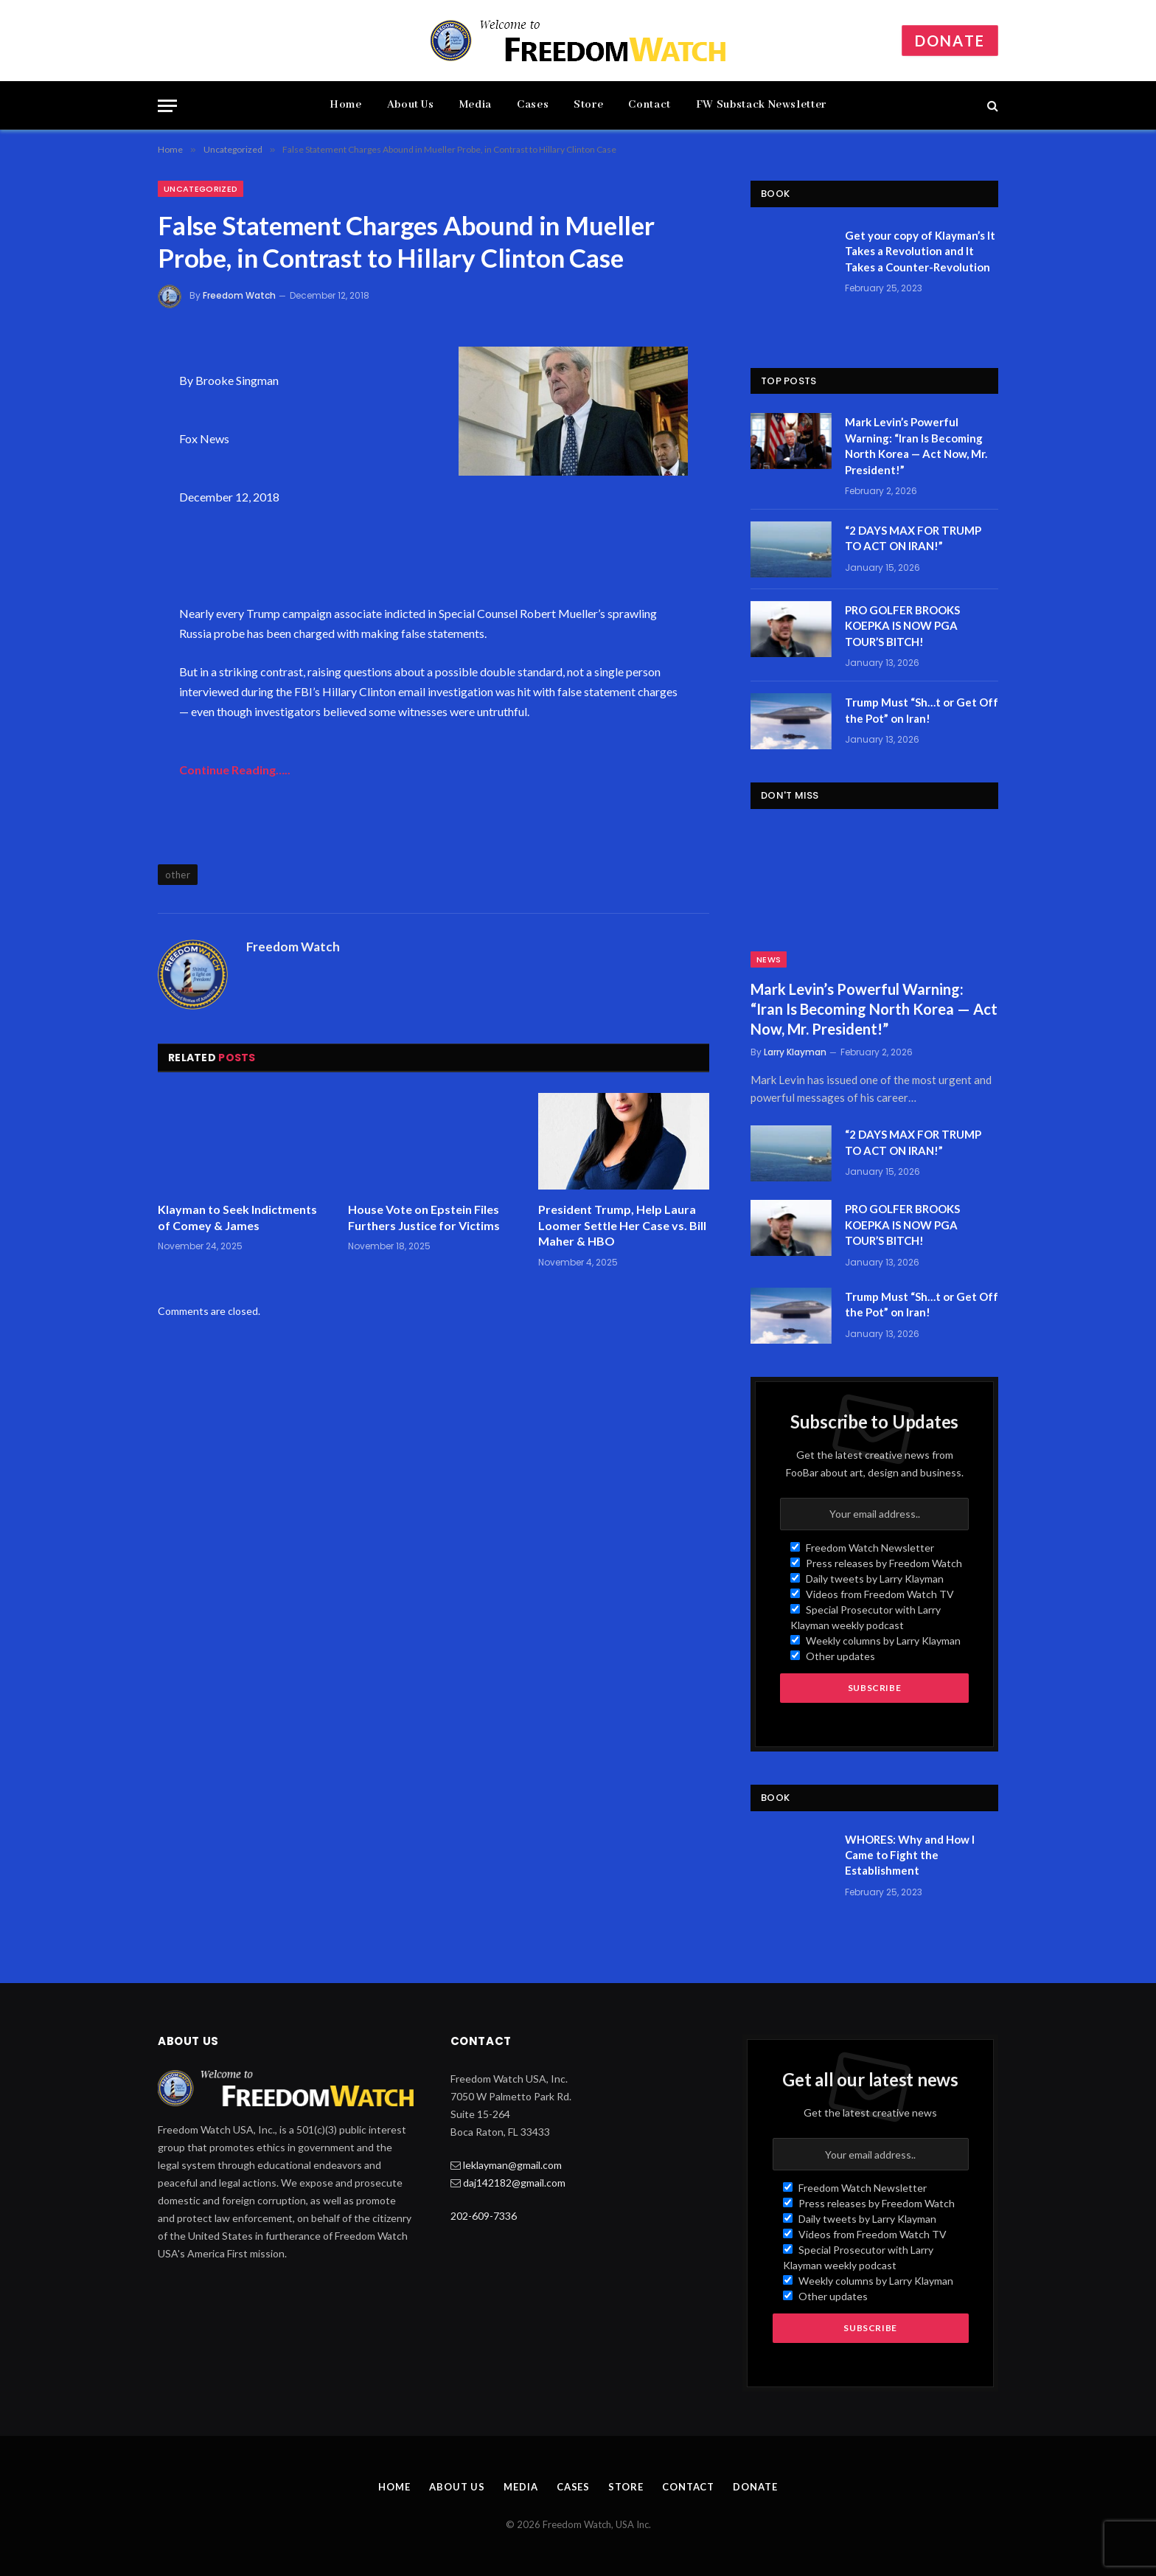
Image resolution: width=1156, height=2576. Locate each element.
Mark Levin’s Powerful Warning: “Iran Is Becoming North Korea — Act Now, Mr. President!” (916, 445)
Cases (533, 104)
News (768, 959)
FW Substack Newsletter (761, 104)
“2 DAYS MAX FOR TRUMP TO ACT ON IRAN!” (913, 538)
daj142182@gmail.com (514, 2182)
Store (588, 104)
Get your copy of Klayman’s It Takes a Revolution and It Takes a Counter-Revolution (920, 251)
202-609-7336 (483, 2215)
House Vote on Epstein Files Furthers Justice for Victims (424, 1217)
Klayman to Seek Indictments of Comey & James (237, 1217)
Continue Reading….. (234, 770)
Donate (950, 40)
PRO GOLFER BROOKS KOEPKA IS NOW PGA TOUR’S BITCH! (902, 625)
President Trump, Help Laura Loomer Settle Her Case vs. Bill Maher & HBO (622, 1225)
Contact (649, 104)
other (177, 875)
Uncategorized (200, 189)
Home (346, 104)
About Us (410, 104)
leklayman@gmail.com (512, 2165)
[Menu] (167, 105)
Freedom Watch (239, 295)
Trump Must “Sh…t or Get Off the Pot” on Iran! (921, 709)
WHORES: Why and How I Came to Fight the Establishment (910, 1855)
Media (475, 104)
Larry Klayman (795, 1052)
